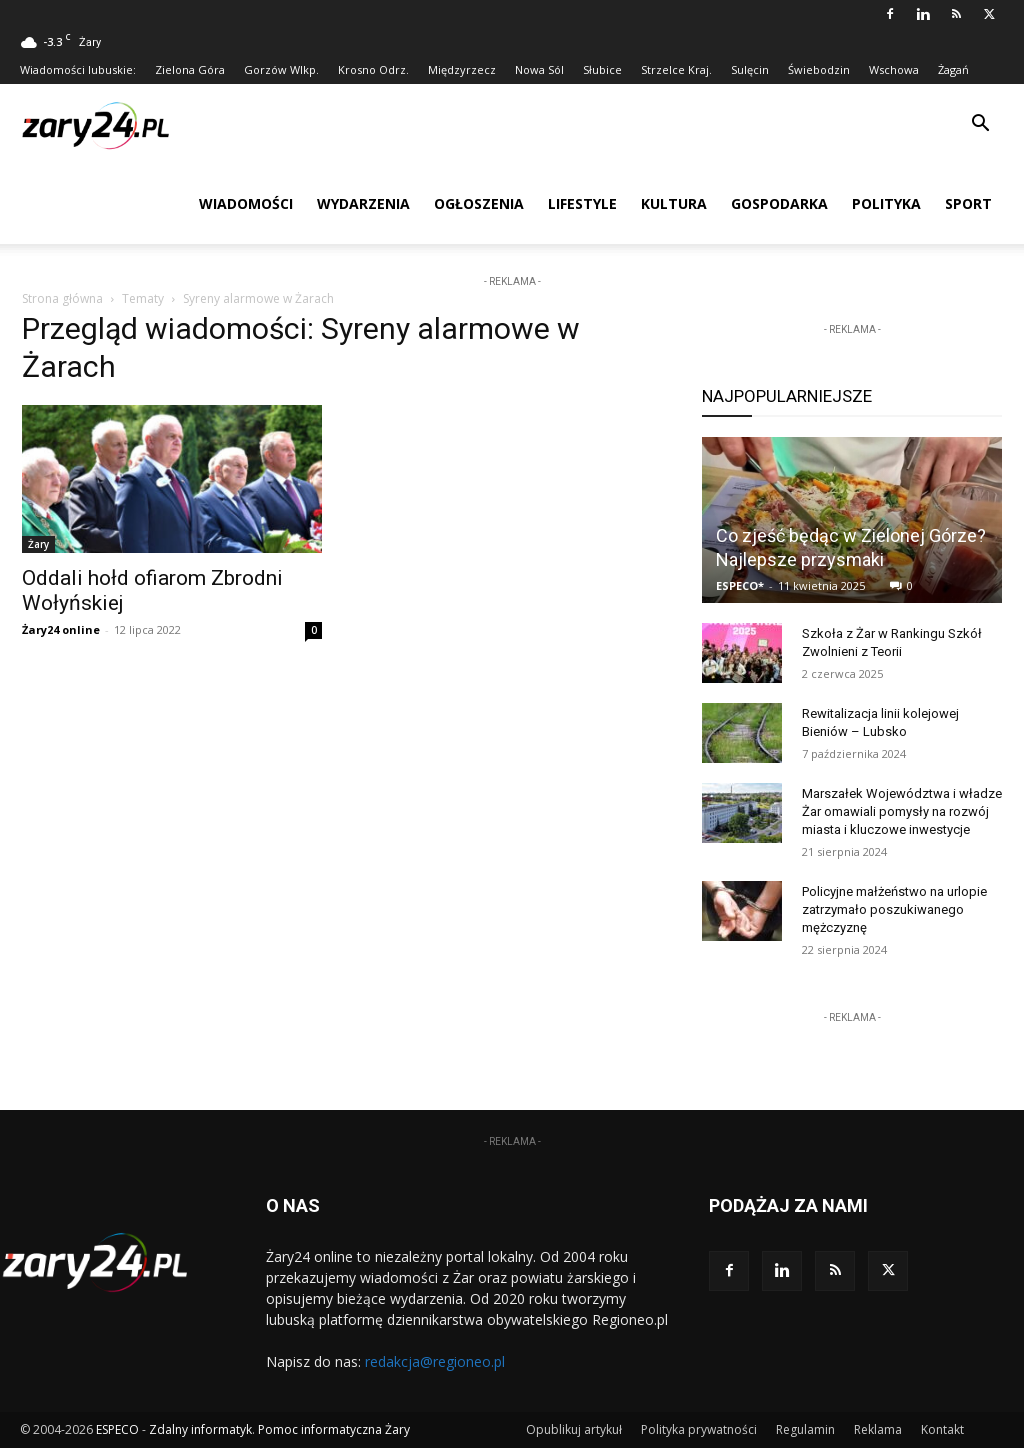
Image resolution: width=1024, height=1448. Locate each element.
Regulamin (805, 1429)
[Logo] (110, 124)
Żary (38, 544)
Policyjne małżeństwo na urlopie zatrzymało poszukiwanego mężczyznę (894, 909)
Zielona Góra (190, 69)
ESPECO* (740, 585)
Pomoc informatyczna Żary (334, 1429)
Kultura (674, 203)
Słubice (602, 69)
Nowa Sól (539, 69)
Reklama (878, 1429)
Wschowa (894, 69)
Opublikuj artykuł (574, 1429)
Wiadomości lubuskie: (78, 69)
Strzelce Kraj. (676, 69)
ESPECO (117, 1429)
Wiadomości (246, 203)
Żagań (953, 69)
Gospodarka (779, 203)
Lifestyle (582, 203)
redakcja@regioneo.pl (435, 1361)
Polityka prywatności (699, 1429)
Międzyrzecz (462, 69)
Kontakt (942, 1429)
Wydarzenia (363, 203)
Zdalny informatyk (200, 1429)
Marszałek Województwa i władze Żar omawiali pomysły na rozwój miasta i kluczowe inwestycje (902, 811)
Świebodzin (819, 69)
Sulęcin (750, 69)
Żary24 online (61, 629)
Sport (968, 203)
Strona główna (62, 298)
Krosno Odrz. (373, 69)
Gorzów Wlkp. (281, 69)
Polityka (886, 203)
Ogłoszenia (479, 203)
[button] (980, 125)
